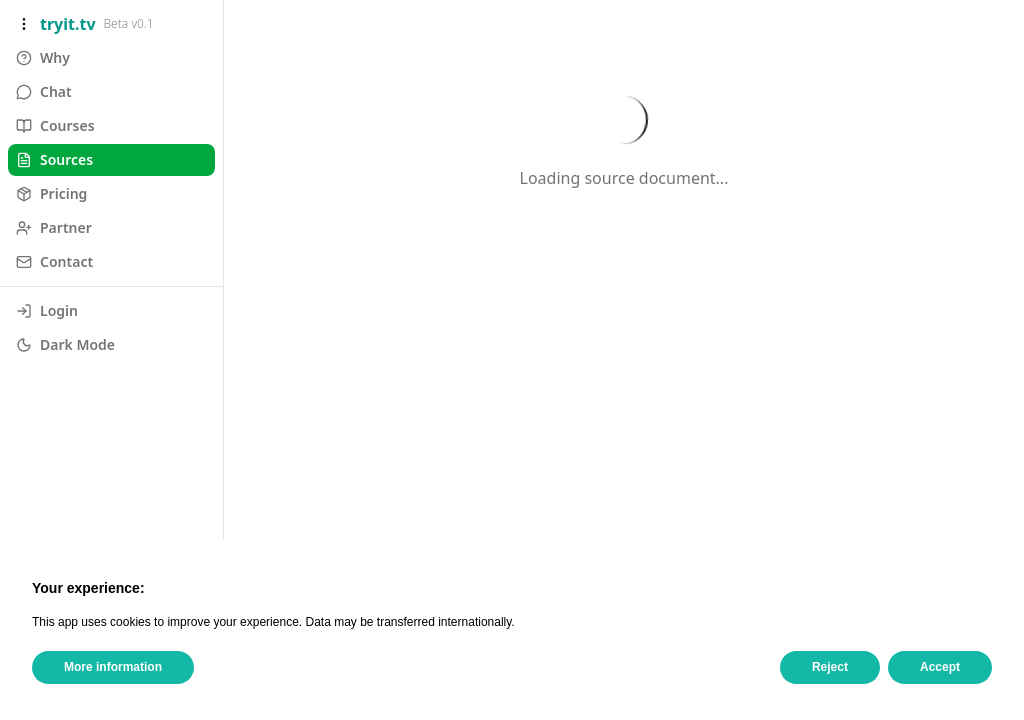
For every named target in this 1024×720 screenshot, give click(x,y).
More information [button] (113, 667)
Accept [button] (940, 667)
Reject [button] (830, 667)
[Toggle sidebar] (24, 24)
